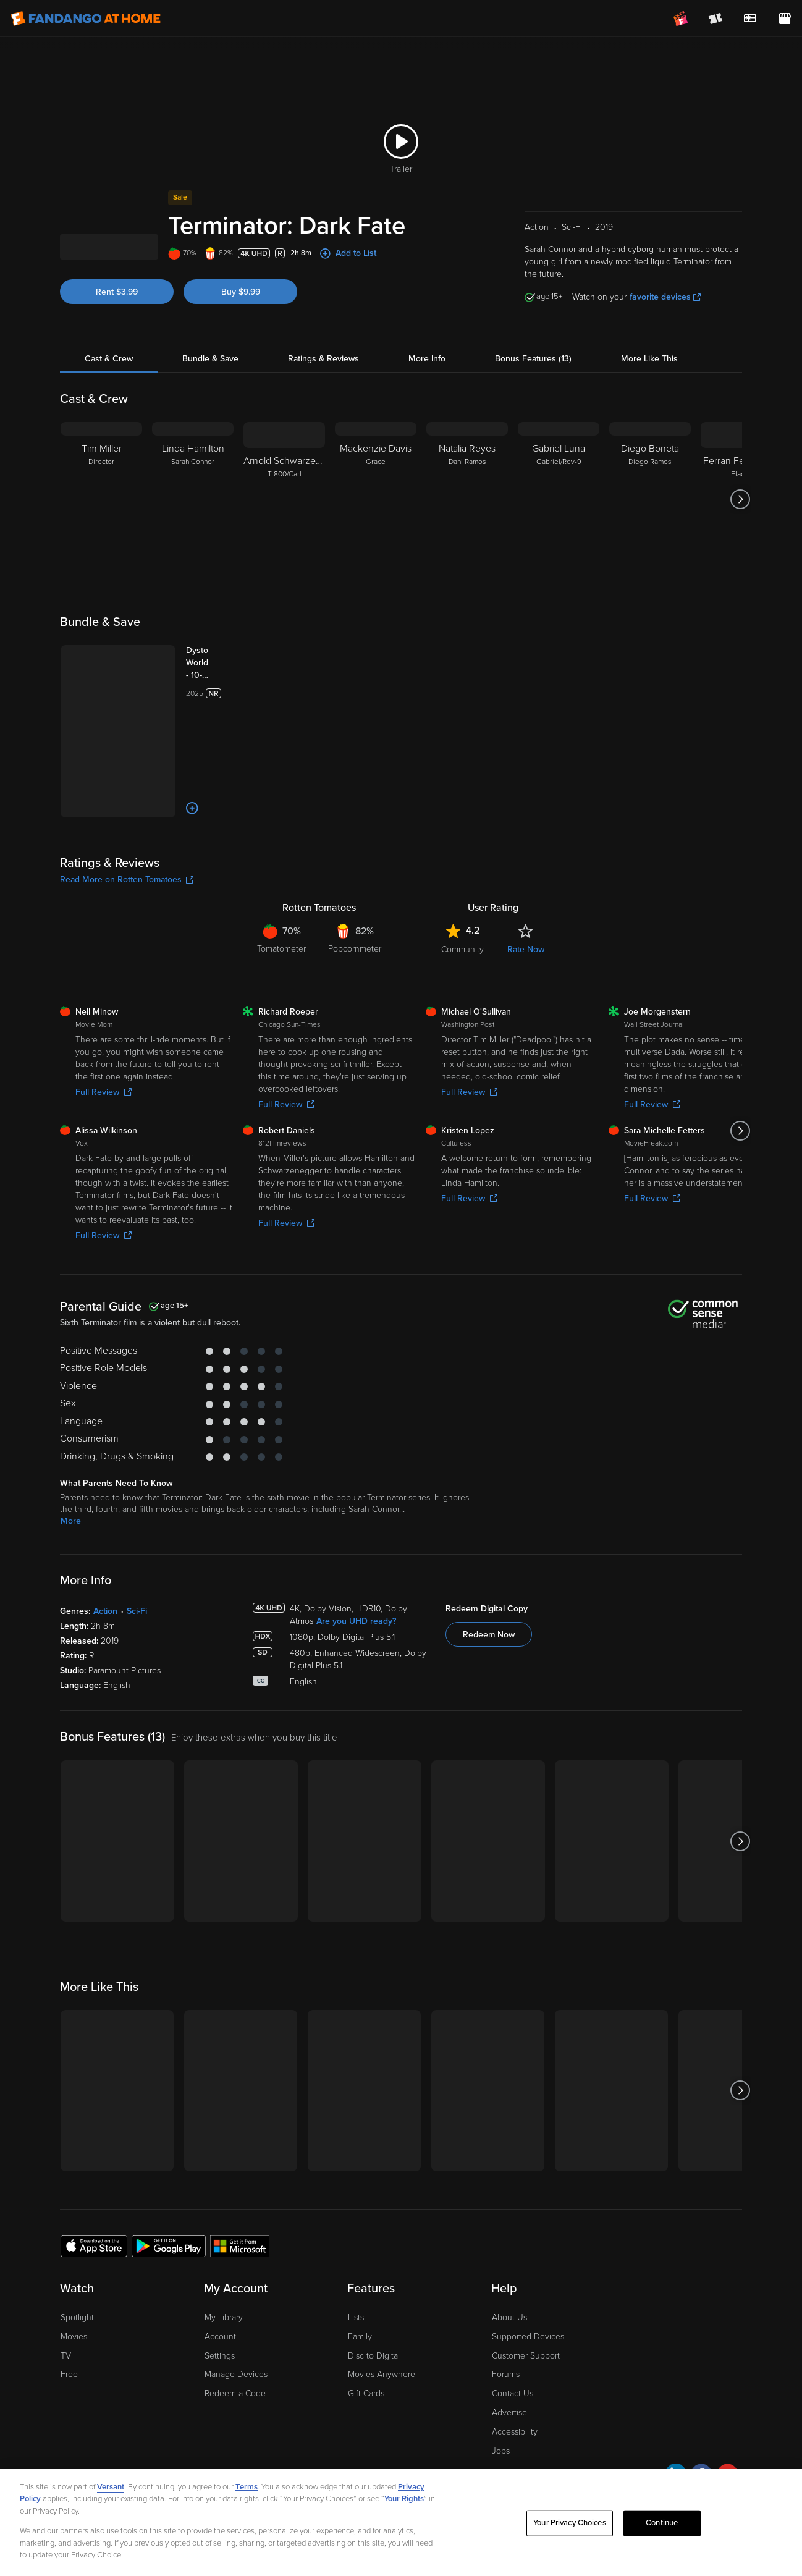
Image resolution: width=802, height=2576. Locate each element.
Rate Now (525, 919)
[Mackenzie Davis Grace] (375, 545)
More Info (426, 405)
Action (105, 1582)
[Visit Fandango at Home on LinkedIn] (675, 2447)
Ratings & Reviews (323, 405)
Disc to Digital (374, 2326)
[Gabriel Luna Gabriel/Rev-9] (558, 545)
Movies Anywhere (381, 2345)
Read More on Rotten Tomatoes (126, 850)
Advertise (509, 2383)
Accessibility (515, 2402)
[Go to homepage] (85, 18)
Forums (506, 2345)
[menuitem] (750, 18)
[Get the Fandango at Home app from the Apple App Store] (94, 2216)
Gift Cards (366, 2364)
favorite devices (665, 343)
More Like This (649, 405)
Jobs (501, 2421)
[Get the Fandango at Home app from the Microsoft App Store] (239, 2216)
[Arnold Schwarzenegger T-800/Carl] (284, 545)
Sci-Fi (137, 1582)
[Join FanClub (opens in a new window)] (681, 18)
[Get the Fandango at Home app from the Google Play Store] (168, 2216)
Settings (220, 2326)
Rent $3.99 (117, 338)
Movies (74, 2307)
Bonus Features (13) (533, 405)
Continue (662, 2523)
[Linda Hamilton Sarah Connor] (192, 545)
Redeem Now (489, 1605)
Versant (110, 2487)
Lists (356, 2288)
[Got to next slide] (740, 545)
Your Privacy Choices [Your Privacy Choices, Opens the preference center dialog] (569, 2523)
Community (462, 919)
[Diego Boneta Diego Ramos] (650, 545)
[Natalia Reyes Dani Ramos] (467, 545)
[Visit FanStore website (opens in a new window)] (785, 18)
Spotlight (77, 2288)
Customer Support (526, 2326)
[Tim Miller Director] (101, 545)
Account (220, 2307)
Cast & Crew (109, 405)
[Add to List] (141, 778)
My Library (224, 2288)
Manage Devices (236, 2345)
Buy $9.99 (240, 338)
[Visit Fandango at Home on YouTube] (727, 2447)
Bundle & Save (210, 405)
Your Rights (404, 2499)
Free (69, 2345)
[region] (401, 2522)
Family (360, 2307)
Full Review (103, 1062)
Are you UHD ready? (356, 1592)
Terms (246, 2487)
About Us (509, 2288)
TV (66, 2326)
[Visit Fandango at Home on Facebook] (701, 2447)
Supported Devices (528, 2307)
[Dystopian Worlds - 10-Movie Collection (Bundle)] (184, 709)
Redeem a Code (235, 2364)
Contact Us (512, 2364)
